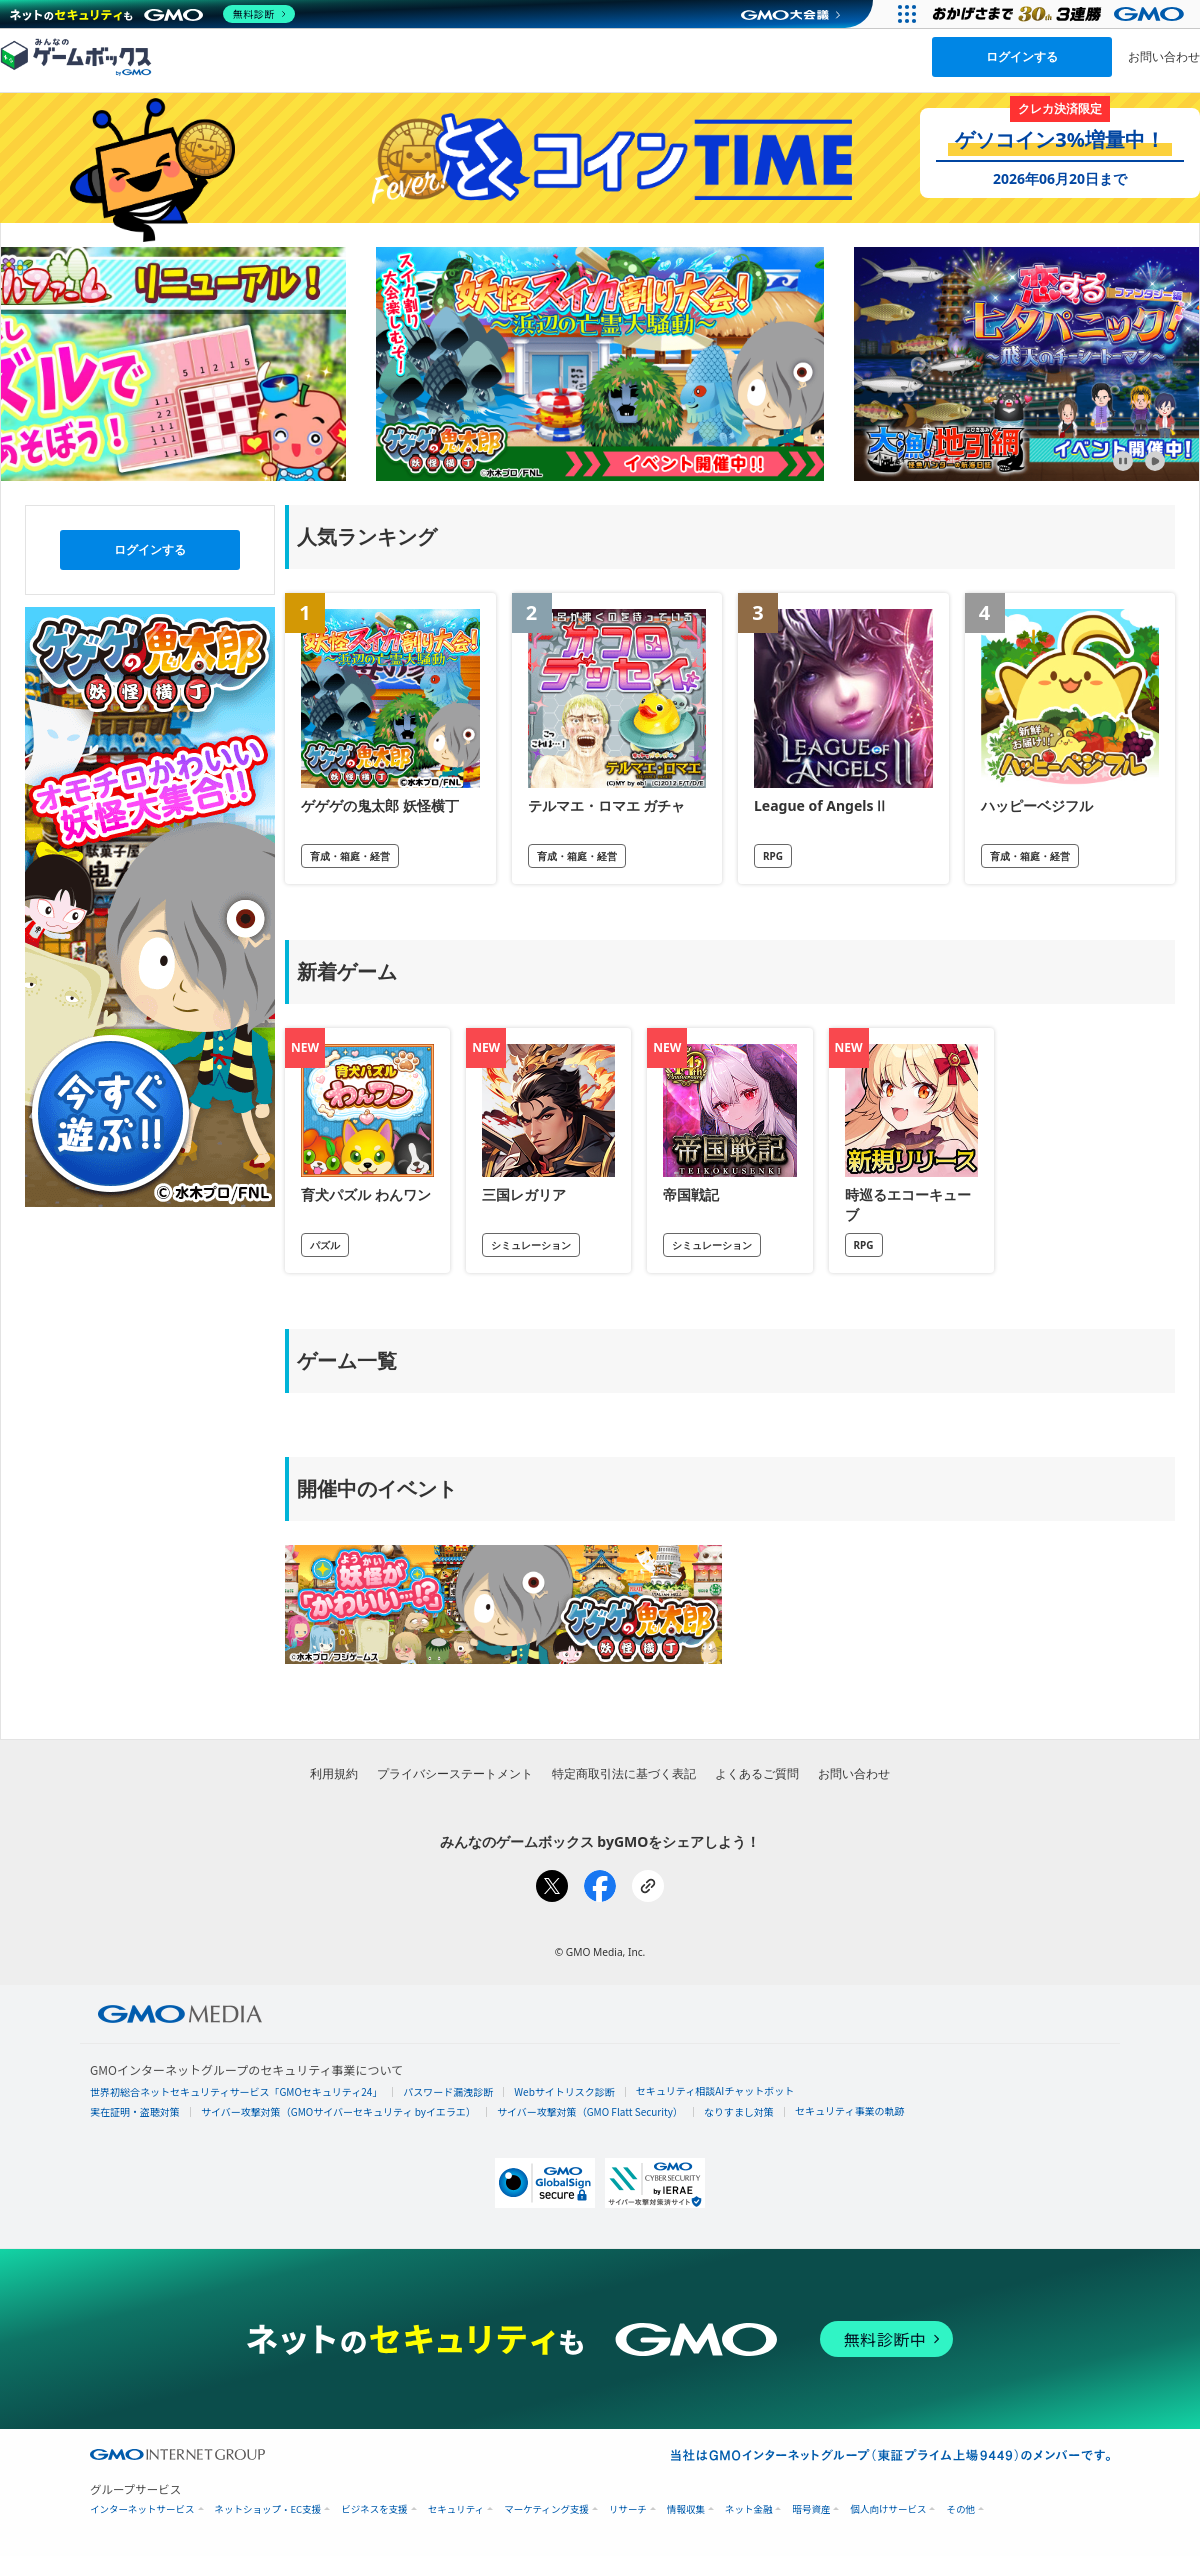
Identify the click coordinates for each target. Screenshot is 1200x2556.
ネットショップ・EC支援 (268, 2509)
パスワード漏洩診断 (448, 2091)
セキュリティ (456, 2509)
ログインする (1022, 56)
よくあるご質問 (757, 1773)
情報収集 (686, 2509)
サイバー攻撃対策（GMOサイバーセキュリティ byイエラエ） (338, 2111)
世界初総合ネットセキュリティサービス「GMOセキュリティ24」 (236, 2091)
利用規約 (334, 1773)
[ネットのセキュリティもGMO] (153, 14)
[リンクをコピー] (648, 1886)
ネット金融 (749, 2509)
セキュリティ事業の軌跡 (849, 2110)
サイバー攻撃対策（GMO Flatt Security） (590, 2111)
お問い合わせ (1164, 56)
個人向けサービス (888, 2509)
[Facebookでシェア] (600, 1886)
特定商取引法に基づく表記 (624, 1773)
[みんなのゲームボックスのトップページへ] (76, 56)
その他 (960, 2509)
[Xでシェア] (552, 1886)
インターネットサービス (142, 2509)
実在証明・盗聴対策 (135, 2111)
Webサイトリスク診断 (564, 2091)
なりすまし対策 (739, 2111)
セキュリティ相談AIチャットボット (715, 2090)
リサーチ (628, 2509)
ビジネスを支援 (374, 2509)
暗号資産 (811, 2509)
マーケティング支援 (546, 2509)
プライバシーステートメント (455, 1773)
